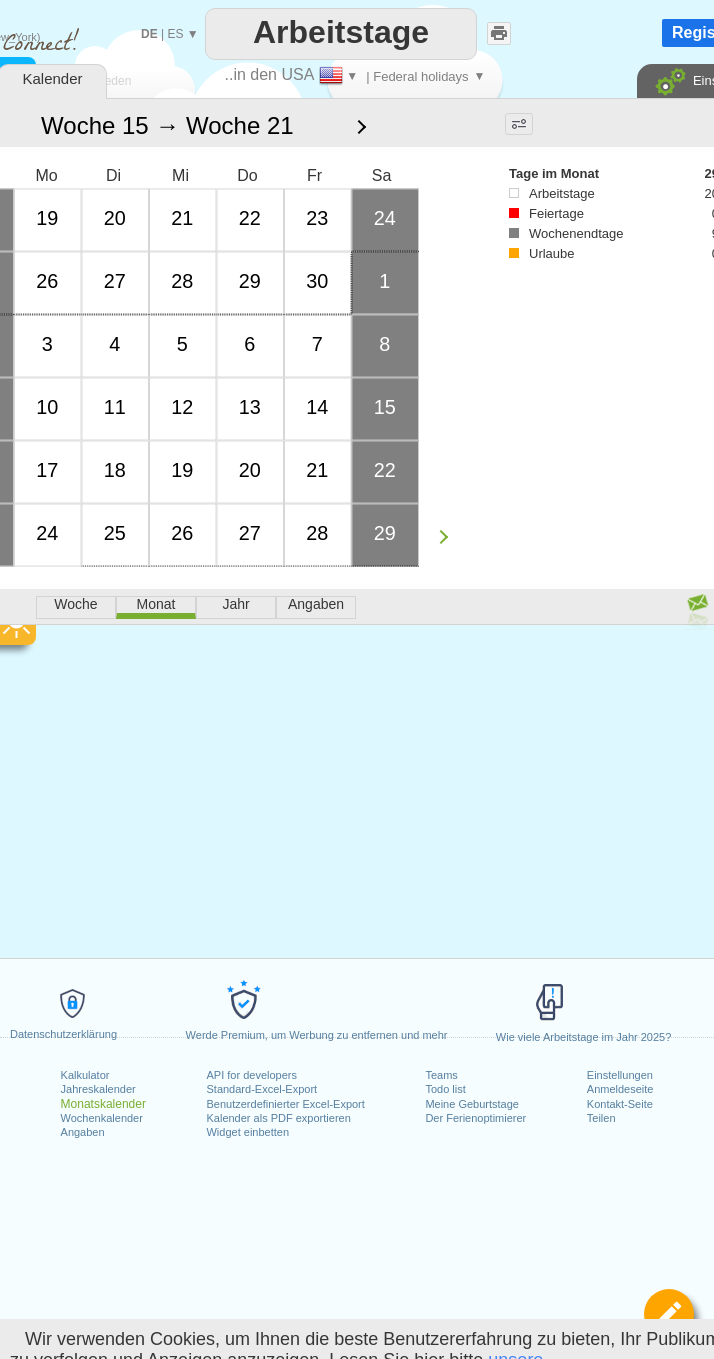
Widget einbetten (247, 1132)
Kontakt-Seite (620, 1104)
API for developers (251, 1075)
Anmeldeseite (620, 1089)
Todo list (445, 1089)
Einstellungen (620, 1075)
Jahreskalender (98, 1089)
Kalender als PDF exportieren (278, 1118)
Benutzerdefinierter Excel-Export (285, 1104)
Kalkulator (85, 1075)
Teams (441, 1075)
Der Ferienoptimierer (475, 1118)
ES (175, 34)
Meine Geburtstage (472, 1104)
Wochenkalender (102, 1118)
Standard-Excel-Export (261, 1089)
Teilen (601, 1118)
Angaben (83, 1132)
